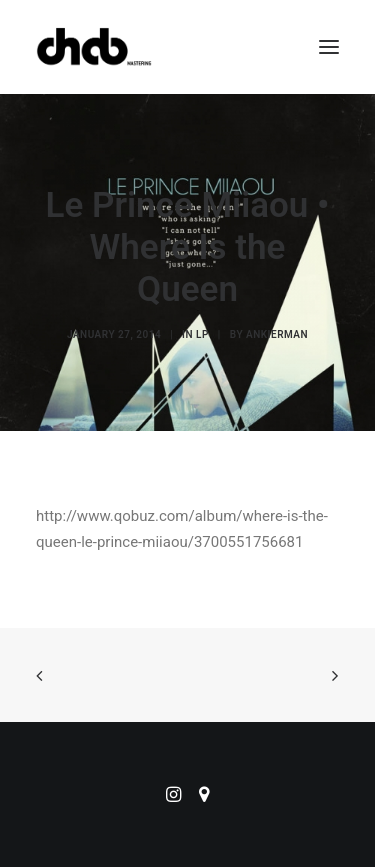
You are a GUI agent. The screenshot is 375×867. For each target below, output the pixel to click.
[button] (329, 47)
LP (202, 334)
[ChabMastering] (94, 47)
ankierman (277, 334)
